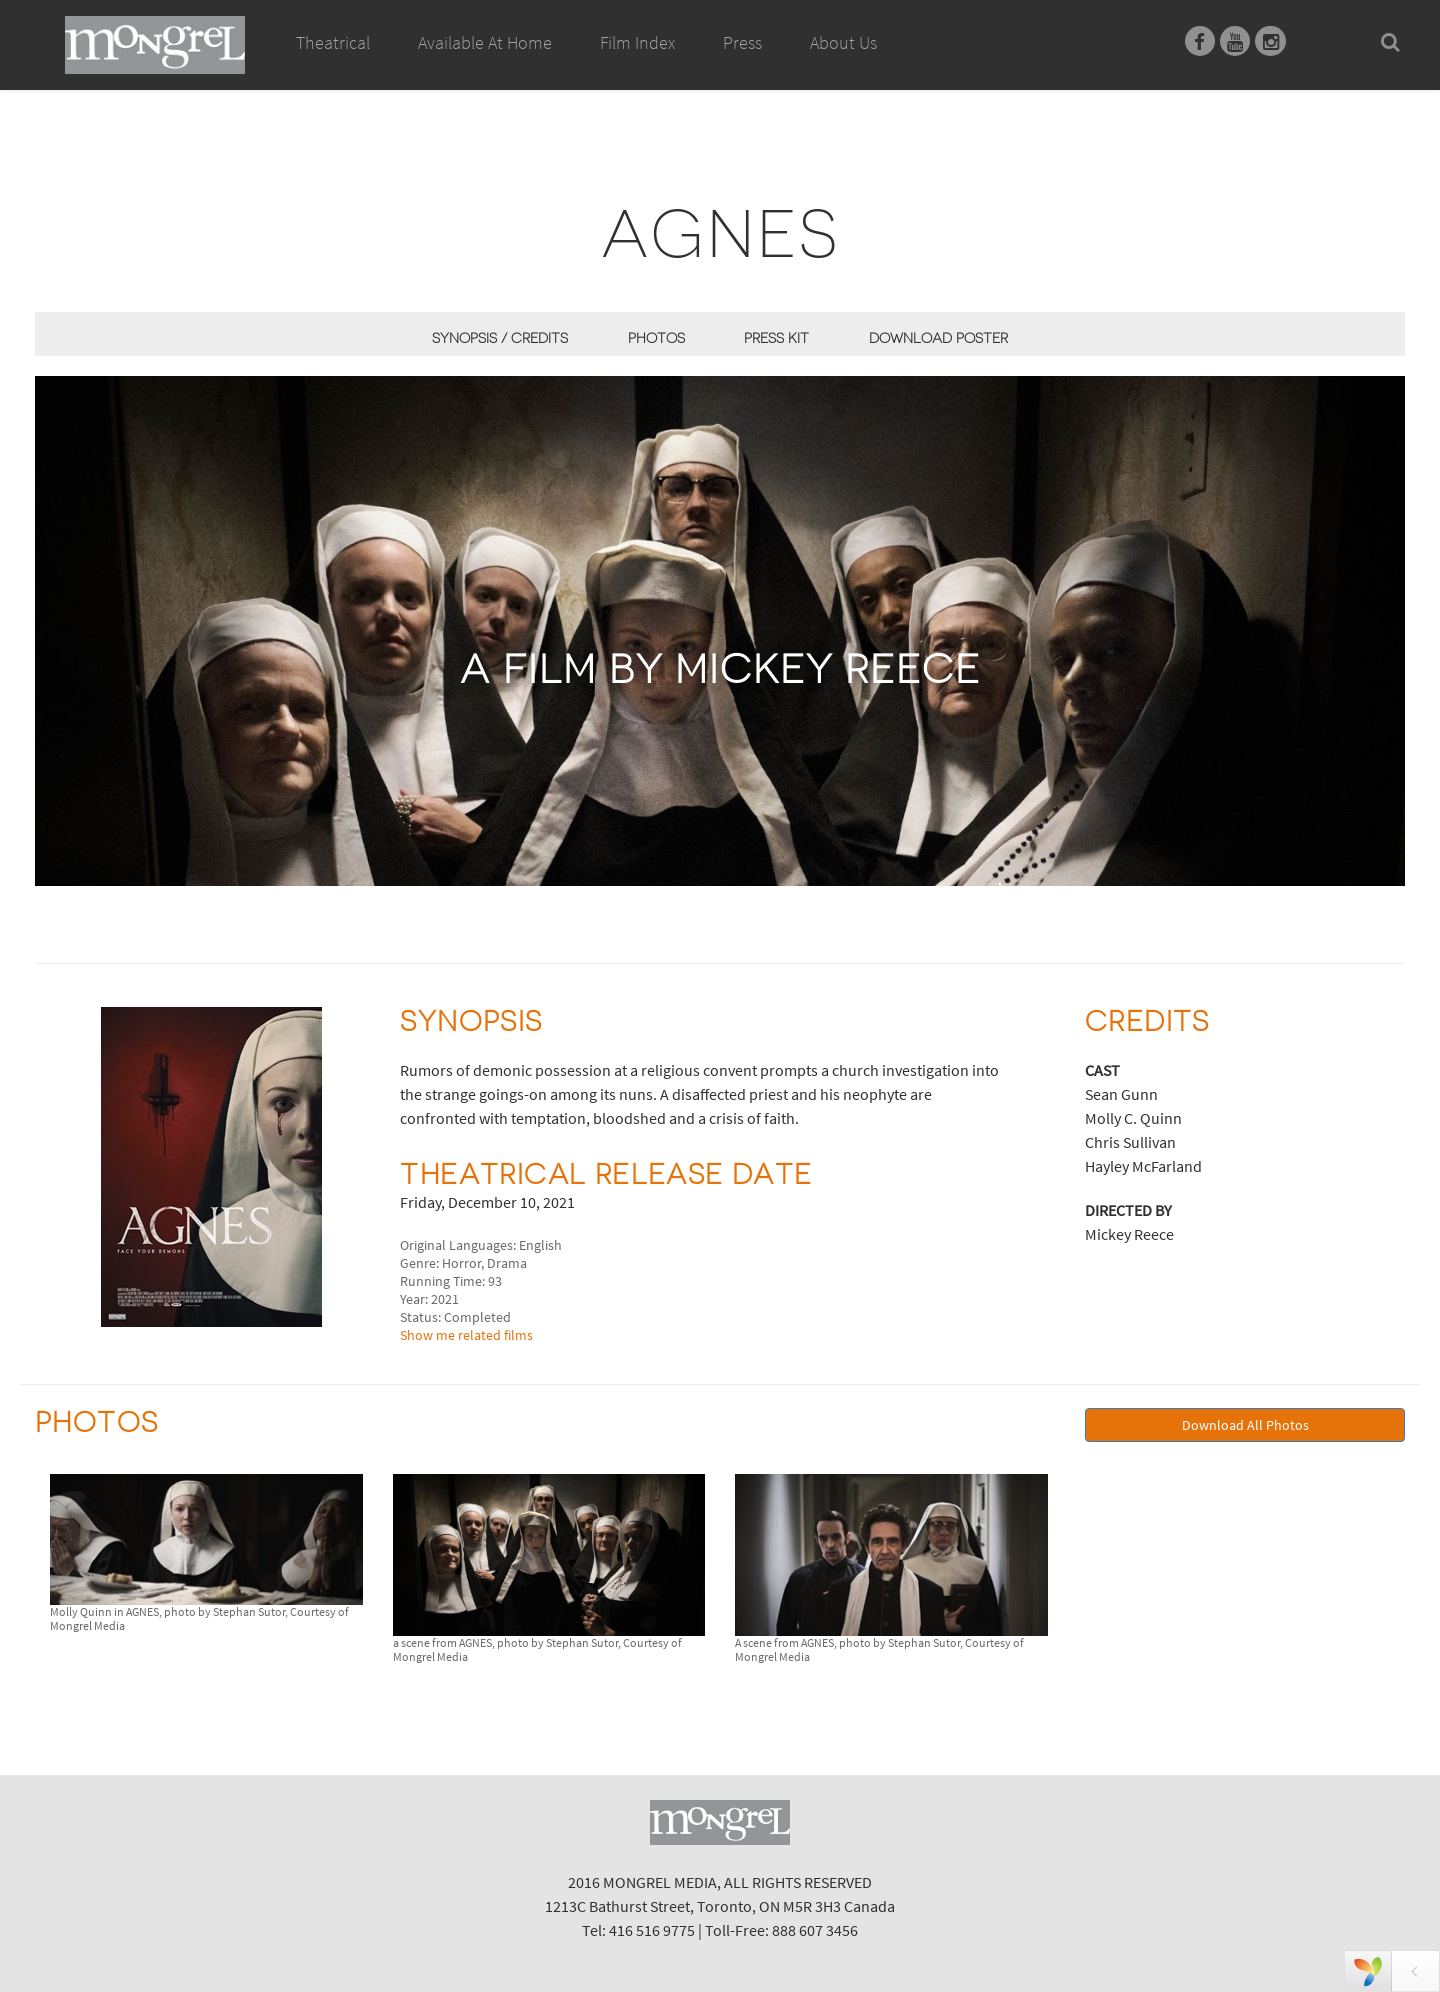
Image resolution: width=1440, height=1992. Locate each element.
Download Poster (938, 338)
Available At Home (485, 65)
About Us (843, 42)
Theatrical (333, 42)
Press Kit (776, 338)
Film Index (637, 42)
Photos (656, 338)
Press (742, 42)
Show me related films (466, 1335)
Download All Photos (1245, 1425)
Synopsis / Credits (500, 338)
